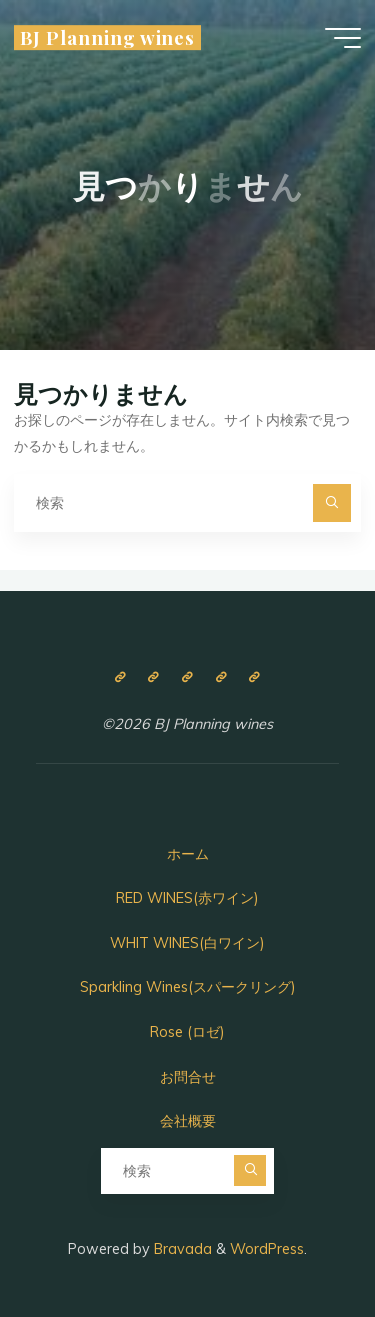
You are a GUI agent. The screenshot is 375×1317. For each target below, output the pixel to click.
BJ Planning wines (107, 37)
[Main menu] (343, 38)
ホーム (188, 854)
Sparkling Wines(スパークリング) (188, 987)
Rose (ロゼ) (187, 1032)
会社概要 (188, 1121)
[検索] (331, 502)
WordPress (267, 1249)
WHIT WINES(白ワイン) (187, 943)
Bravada (181, 1249)
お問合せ (188, 1077)
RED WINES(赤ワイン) (187, 898)
